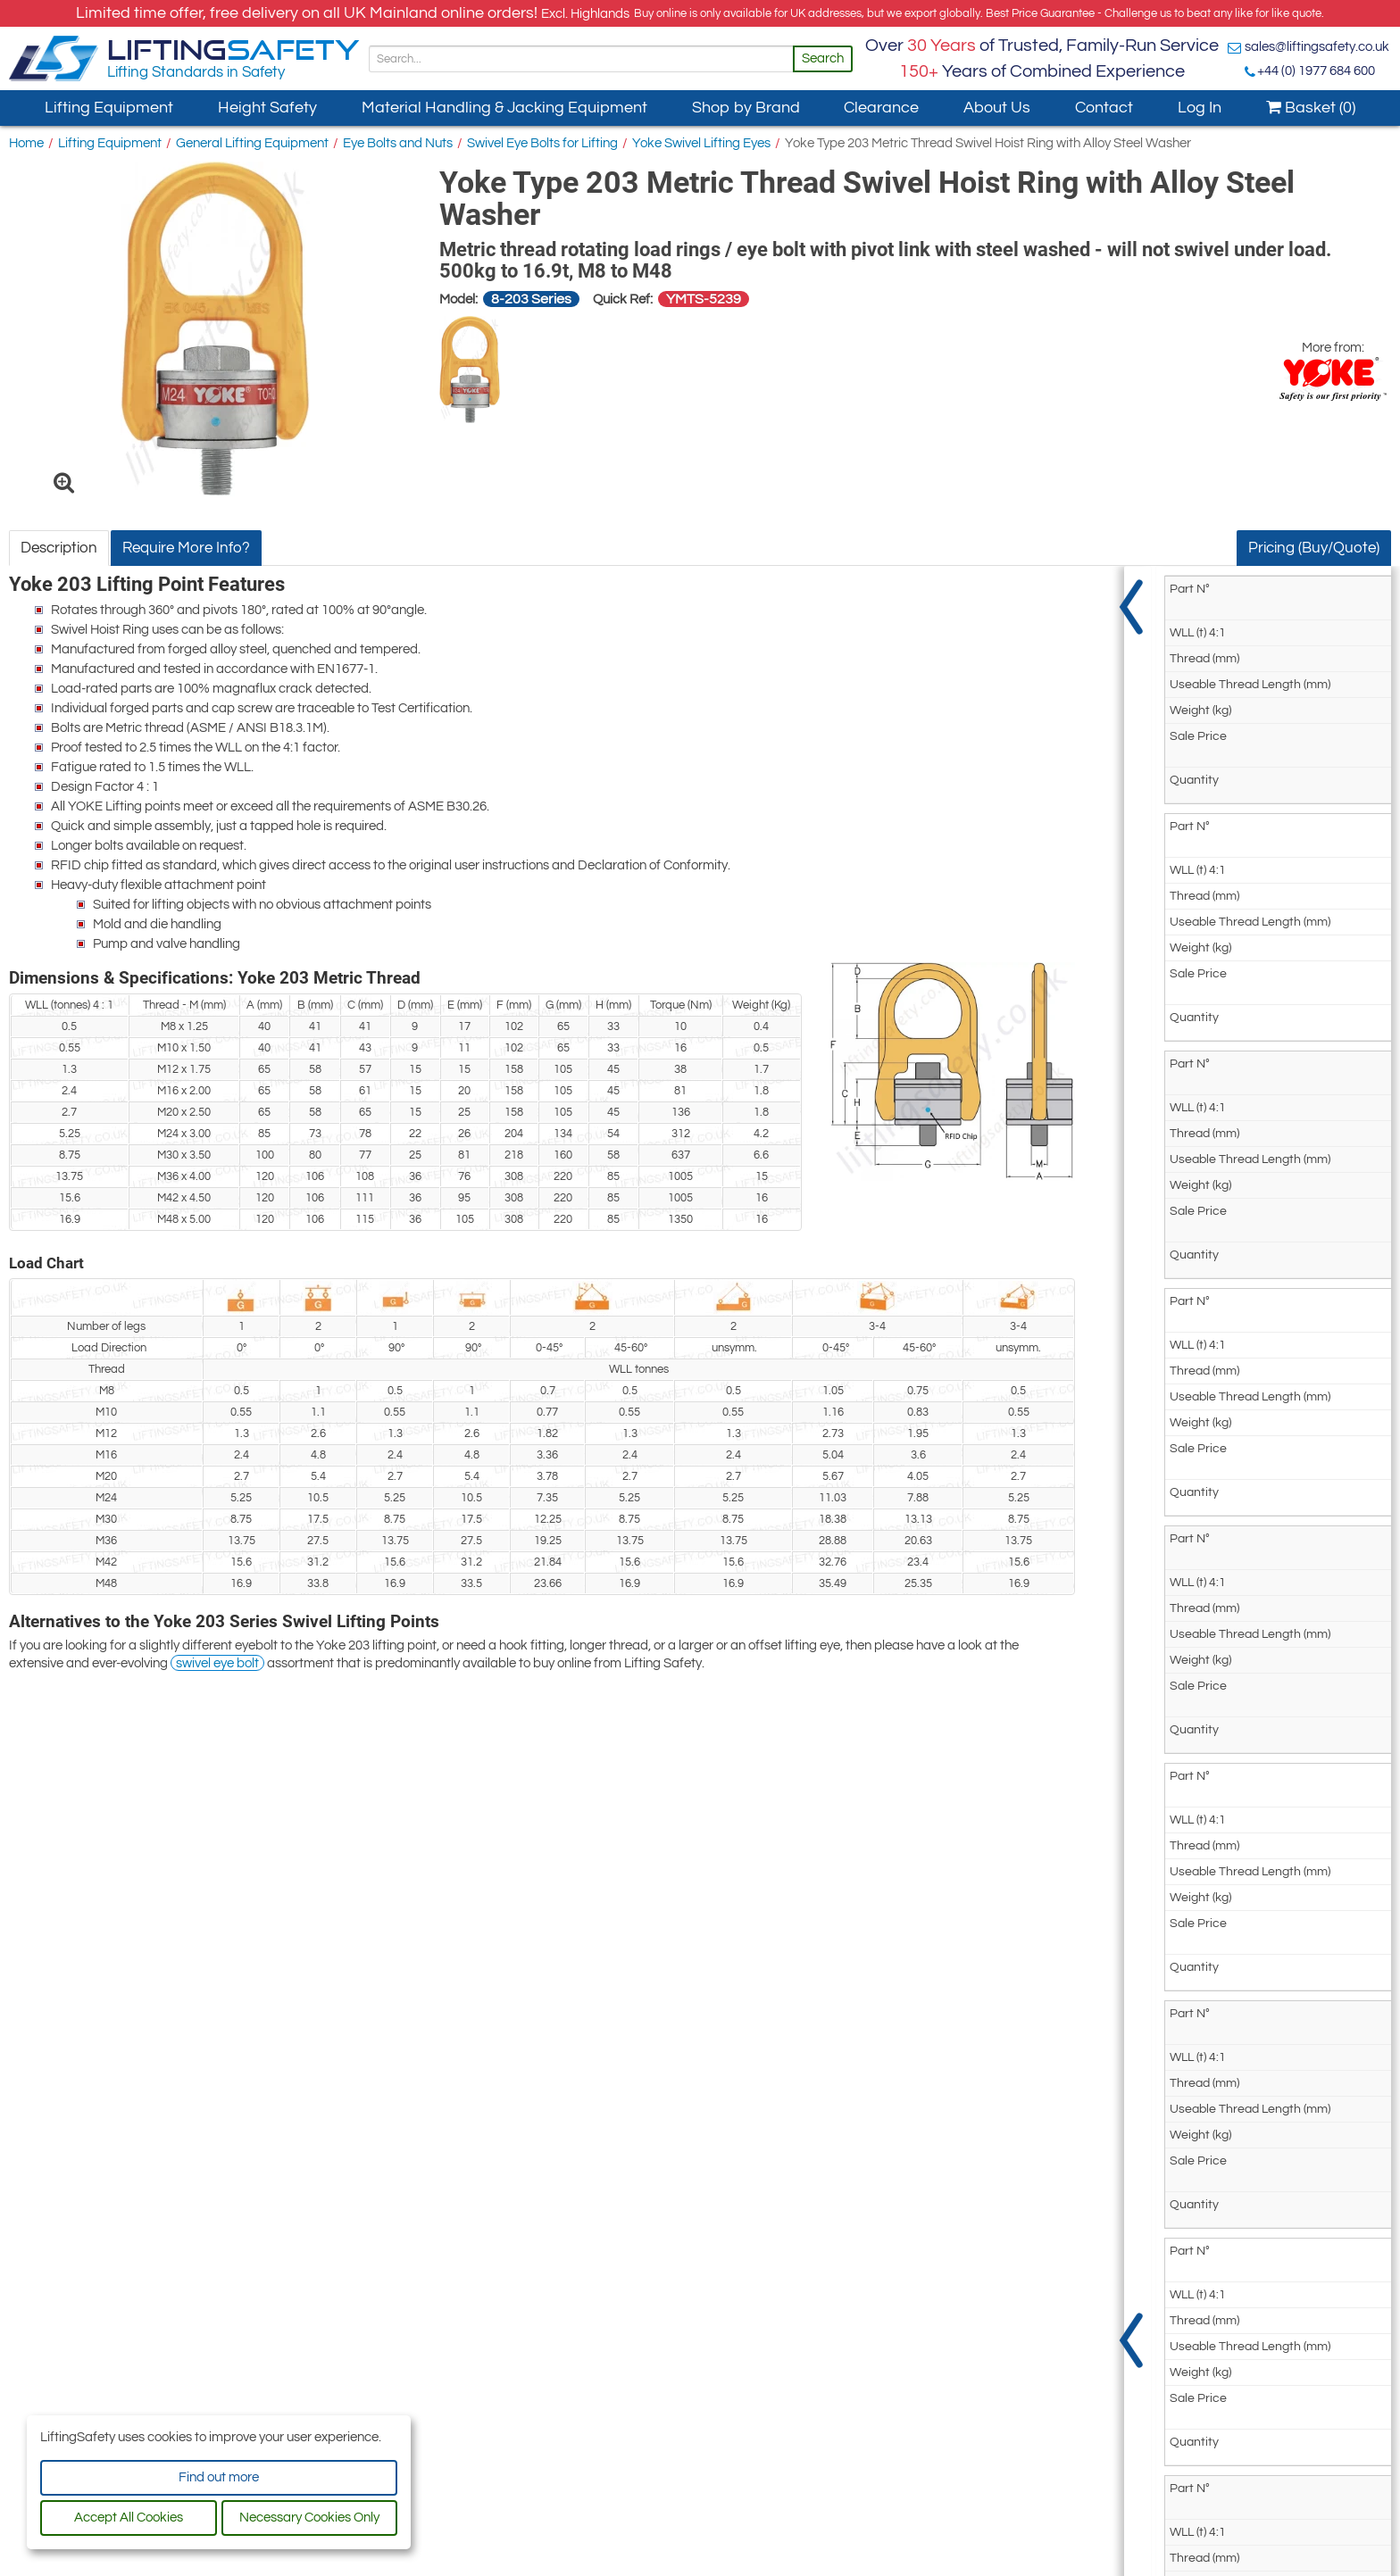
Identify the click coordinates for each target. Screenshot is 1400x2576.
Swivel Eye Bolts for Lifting (542, 143)
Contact (1104, 107)
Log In (1199, 107)
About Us (996, 107)
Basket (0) (1310, 107)
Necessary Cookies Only (309, 2517)
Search (823, 58)
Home (26, 143)
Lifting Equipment (109, 107)
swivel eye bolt (217, 1663)
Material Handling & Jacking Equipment (504, 107)
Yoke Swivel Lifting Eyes (701, 143)
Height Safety (267, 107)
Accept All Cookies (128, 2517)
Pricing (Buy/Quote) (1313, 548)
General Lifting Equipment (252, 143)
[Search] (581, 59)
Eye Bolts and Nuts (398, 143)
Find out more (219, 2477)
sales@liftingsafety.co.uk (1317, 47)
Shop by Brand (746, 107)
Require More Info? (186, 548)
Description (59, 548)
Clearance (881, 107)
